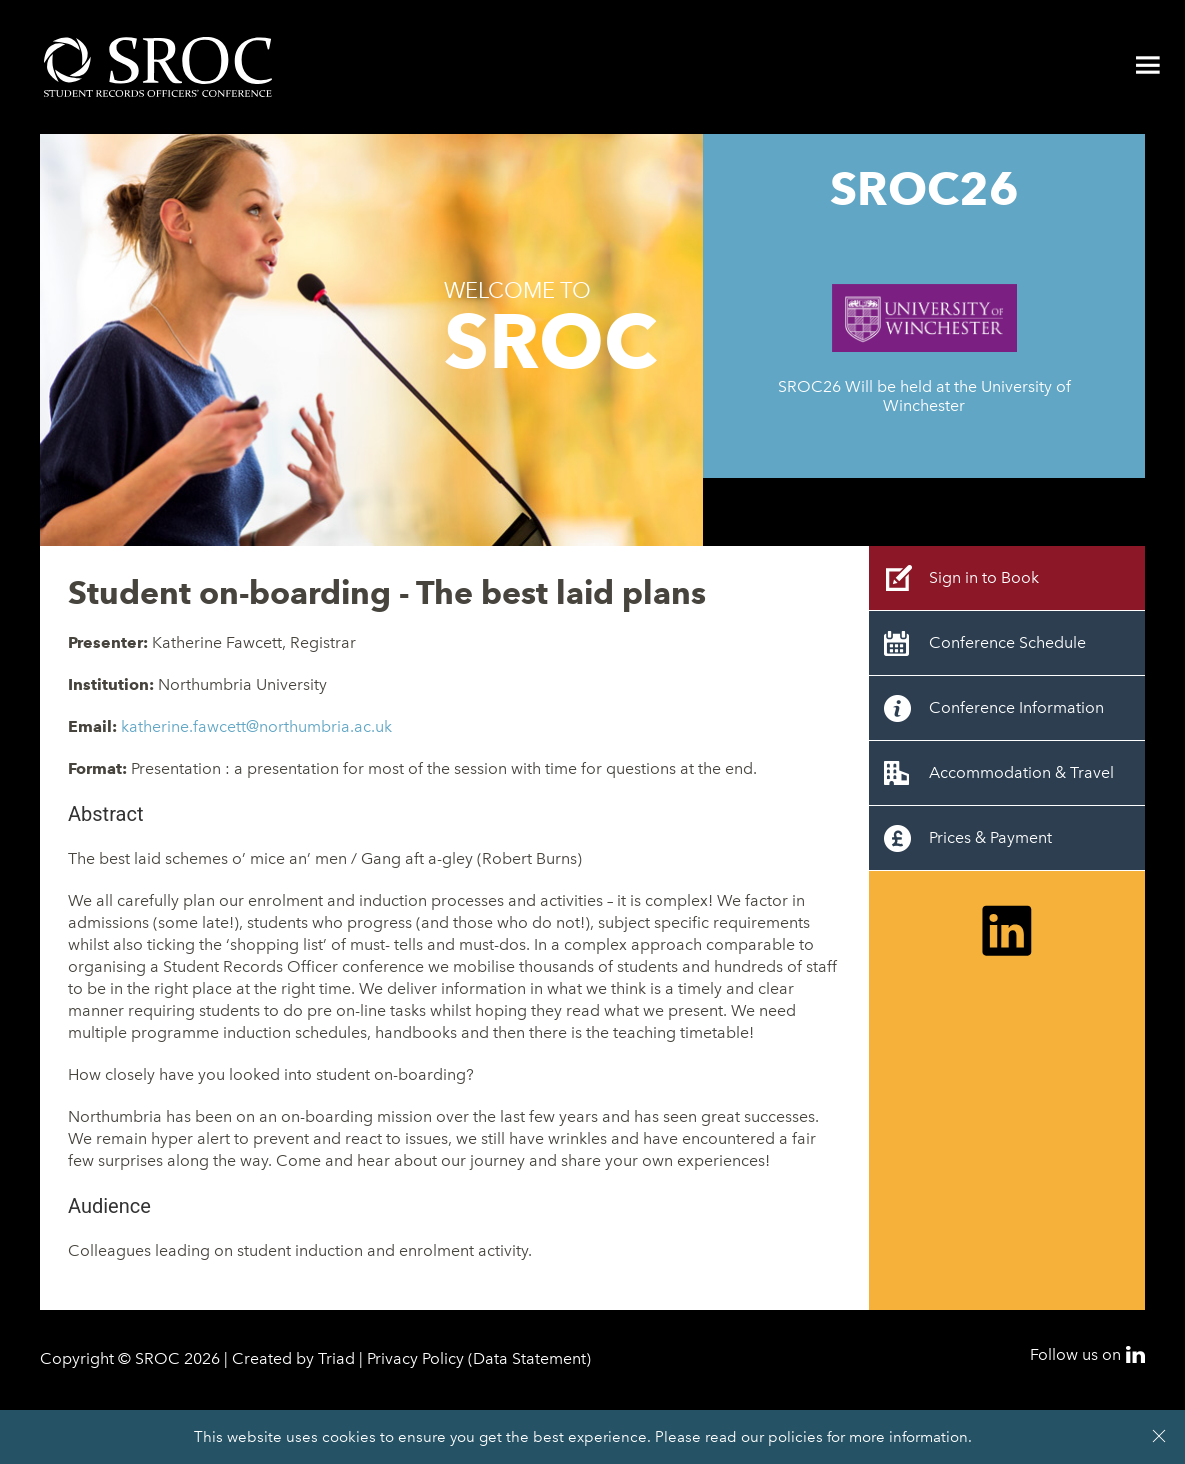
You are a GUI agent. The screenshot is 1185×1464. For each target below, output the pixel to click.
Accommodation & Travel (1021, 772)
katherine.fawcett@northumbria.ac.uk (256, 726)
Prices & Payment (990, 837)
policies (795, 1437)
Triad (336, 1358)
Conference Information (1016, 707)
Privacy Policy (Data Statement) (479, 1358)
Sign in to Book (984, 577)
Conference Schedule (1007, 642)
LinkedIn (1135, 1354)
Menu (1148, 65)
